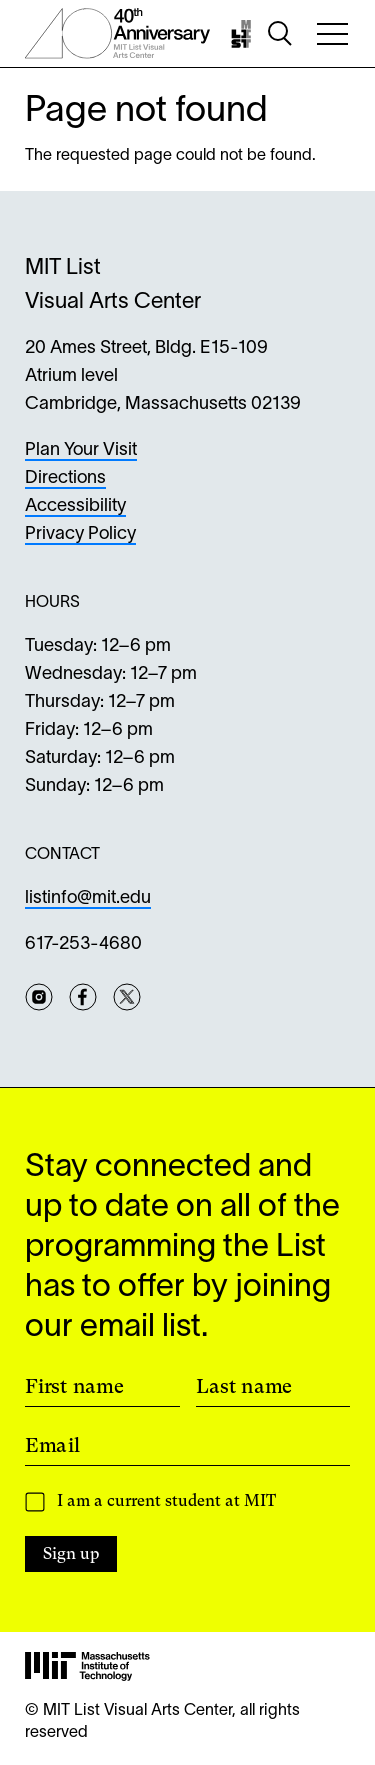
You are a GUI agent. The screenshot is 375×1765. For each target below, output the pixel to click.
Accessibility (75, 506)
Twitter (127, 997)
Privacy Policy (80, 534)
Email (52, 1445)
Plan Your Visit (81, 450)
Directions (65, 478)
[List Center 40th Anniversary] (117, 33)
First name (74, 1386)
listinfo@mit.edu (88, 898)
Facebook (83, 997)
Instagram (39, 997)
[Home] (244, 34)
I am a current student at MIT (166, 1500)
